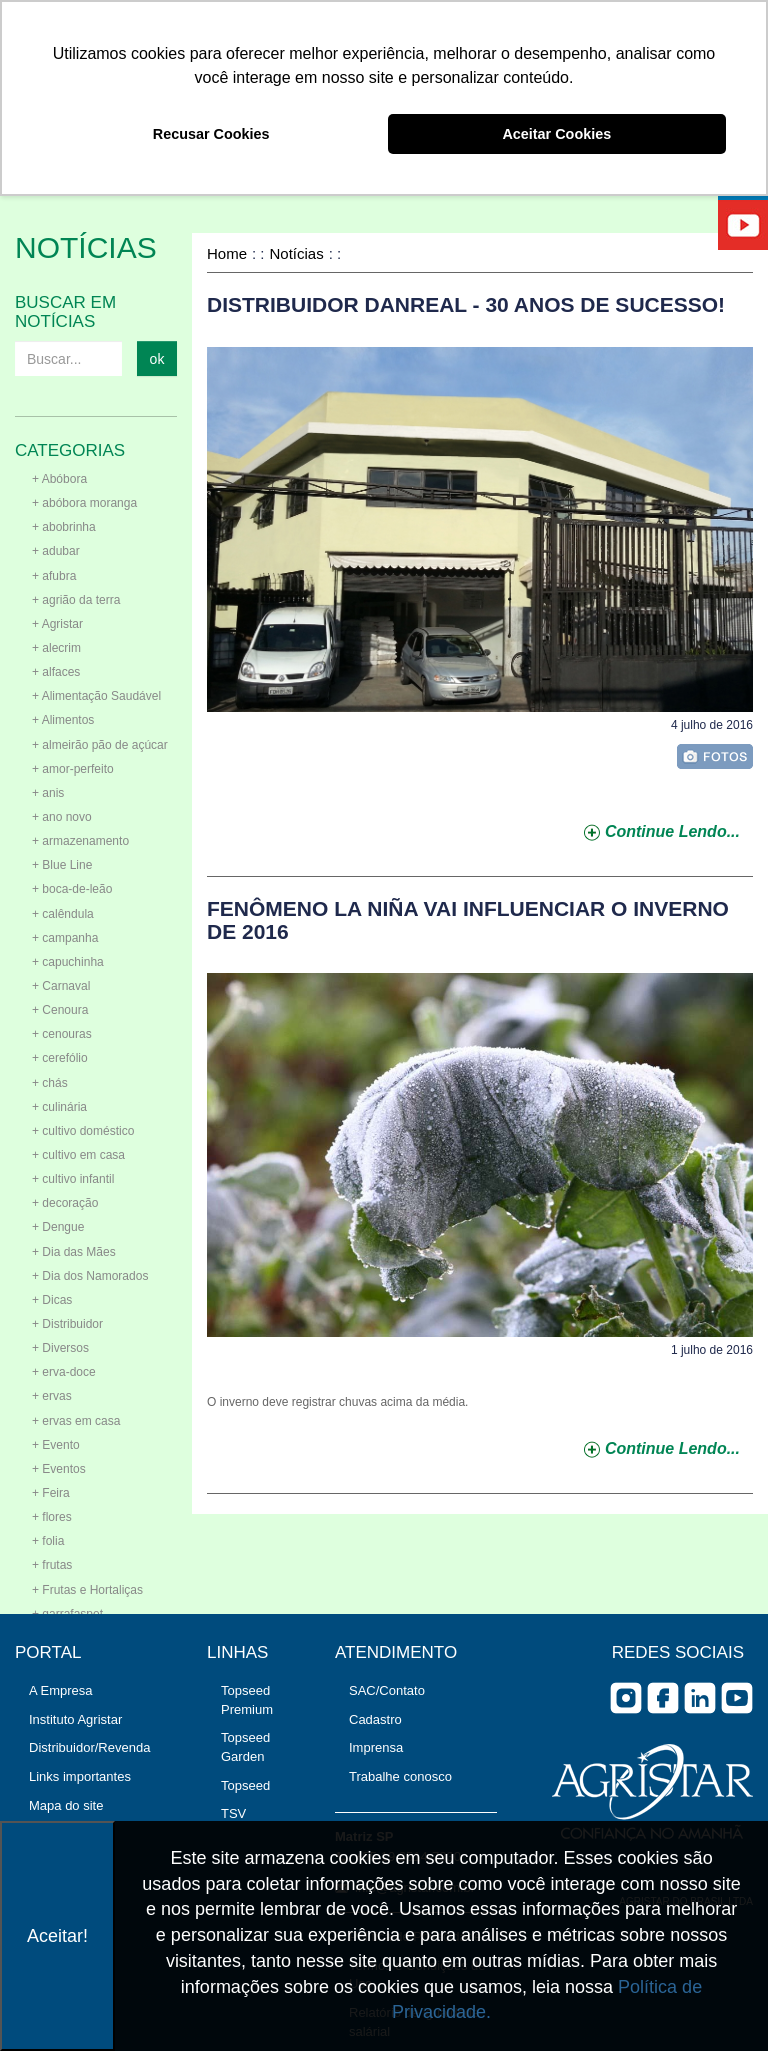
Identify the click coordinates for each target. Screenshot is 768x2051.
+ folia (48, 1541)
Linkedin (700, 1698)
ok (157, 359)
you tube (737, 1698)
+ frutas (52, 1565)
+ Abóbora (59, 479)
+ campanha (65, 938)
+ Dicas (52, 1300)
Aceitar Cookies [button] (556, 134)
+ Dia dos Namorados (90, 1276)
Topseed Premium (247, 1700)
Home (227, 253)
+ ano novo (62, 817)
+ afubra (54, 576)
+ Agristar (57, 624)
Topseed (245, 1785)
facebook (663, 1698)
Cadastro (375, 1719)
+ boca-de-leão (72, 889)
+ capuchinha (68, 962)
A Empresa (61, 1690)
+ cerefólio (60, 1058)
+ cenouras (62, 1034)
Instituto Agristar (75, 1719)
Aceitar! (57, 1936)
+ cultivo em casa (78, 1155)
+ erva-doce (64, 1372)
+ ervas (52, 1396)
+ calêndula (63, 914)
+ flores (52, 1517)
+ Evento (56, 1445)
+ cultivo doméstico (83, 1131)
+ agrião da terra (76, 600)
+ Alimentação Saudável (96, 696)
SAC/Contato (387, 1690)
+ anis (48, 793)
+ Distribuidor (67, 1324)
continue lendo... (672, 831)
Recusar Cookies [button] (211, 134)
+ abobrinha (64, 527)
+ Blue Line (62, 865)
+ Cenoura (60, 1010)
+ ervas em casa (76, 1421)
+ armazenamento (80, 841)
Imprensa (376, 1747)
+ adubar (56, 551)
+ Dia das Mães (74, 1252)
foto (715, 756)
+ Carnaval (61, 986)
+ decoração (65, 1203)
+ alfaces (56, 672)
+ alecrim (56, 648)
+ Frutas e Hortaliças (87, 1590)
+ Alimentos (63, 720)
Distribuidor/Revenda (89, 1747)
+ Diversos (60, 1348)
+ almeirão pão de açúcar (100, 745)
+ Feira (51, 1493)
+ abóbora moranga (84, 503)
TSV (233, 1813)
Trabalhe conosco (400, 1776)
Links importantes (80, 1776)
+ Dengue (58, 1227)
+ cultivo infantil (73, 1179)
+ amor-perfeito (73, 769)
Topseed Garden (245, 1747)
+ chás (50, 1083)
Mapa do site (66, 1805)
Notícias (297, 253)
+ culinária (59, 1107)
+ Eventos (59, 1469)
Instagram (626, 1698)
